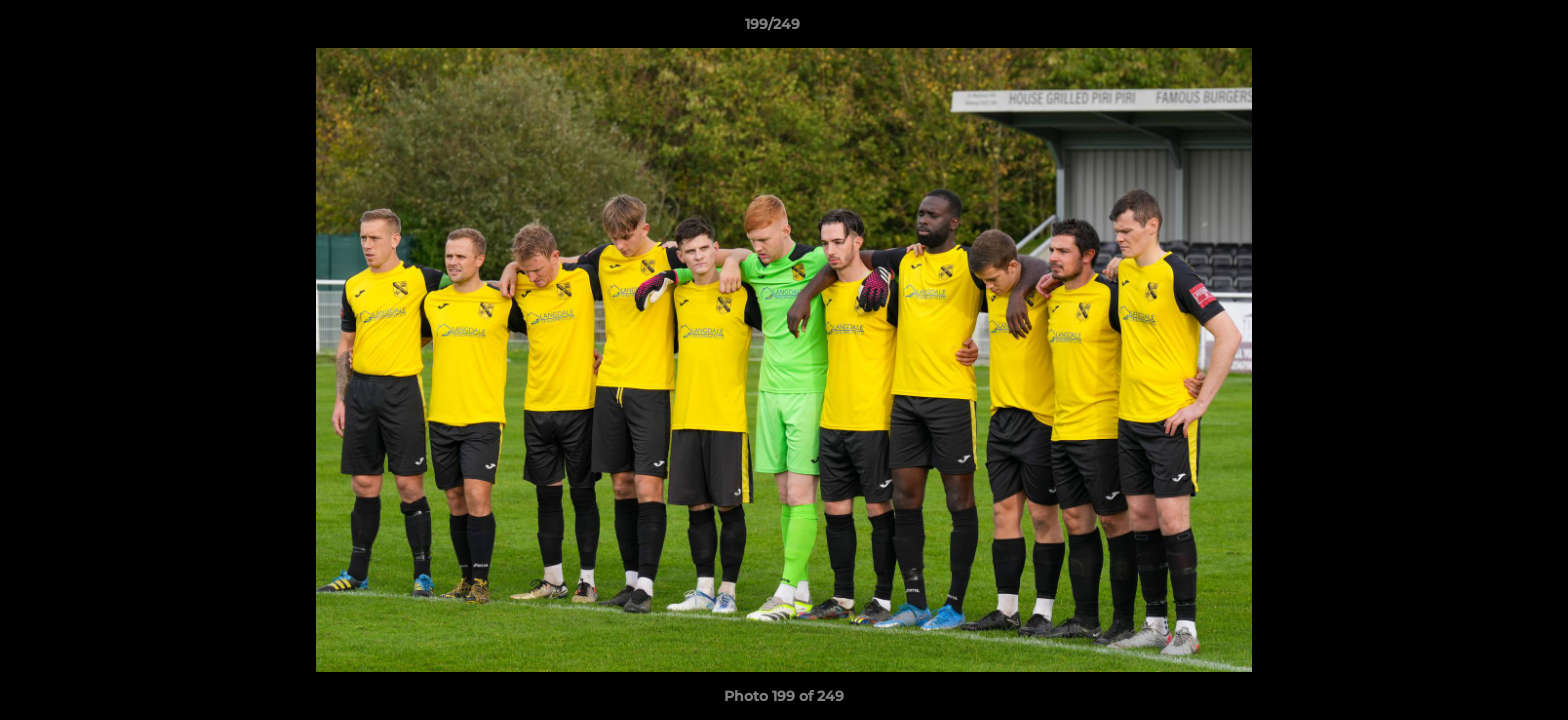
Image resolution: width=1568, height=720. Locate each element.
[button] (1484, 29)
